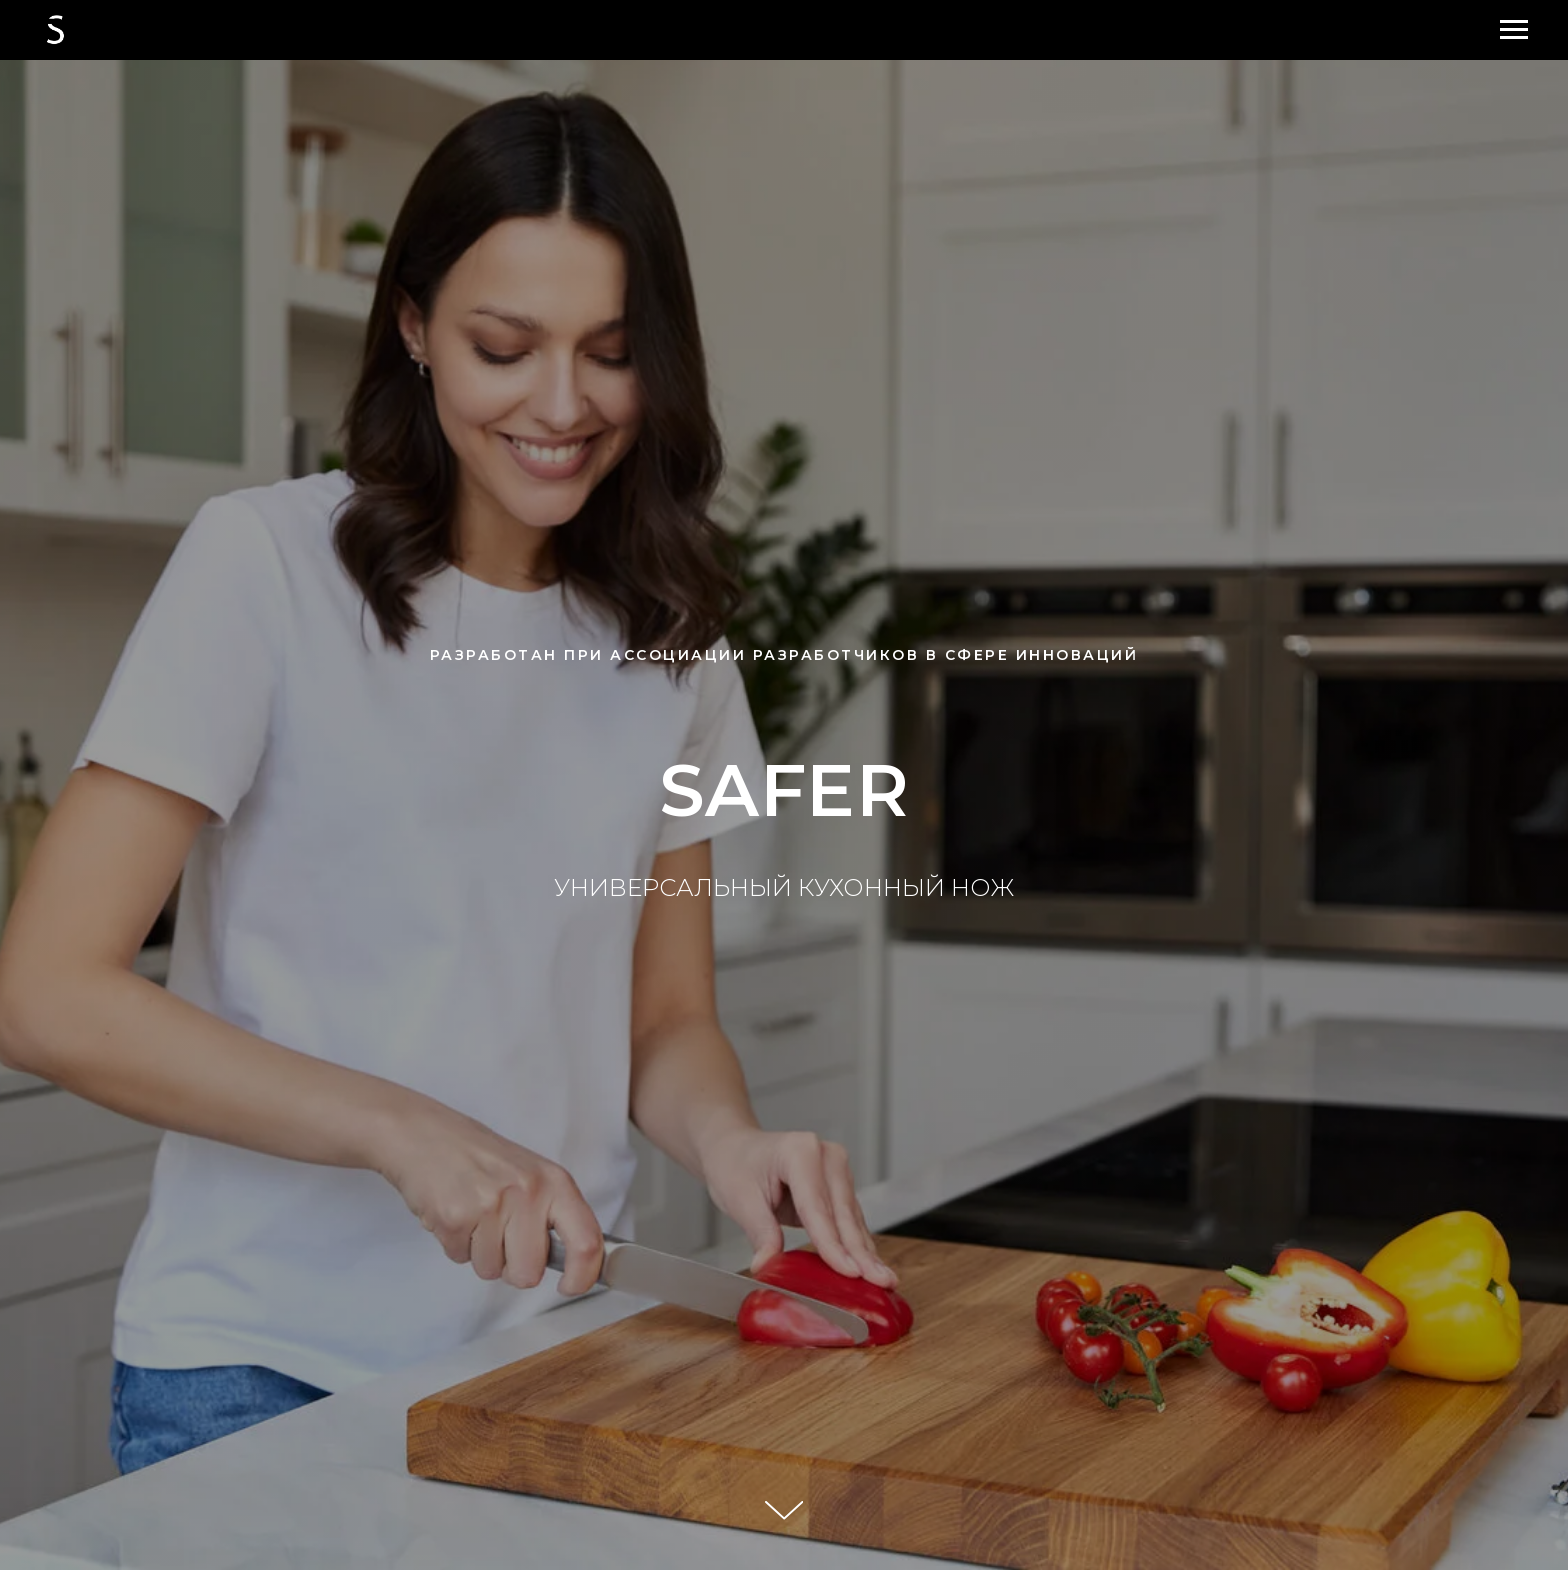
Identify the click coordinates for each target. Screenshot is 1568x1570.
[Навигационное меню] (1514, 30)
